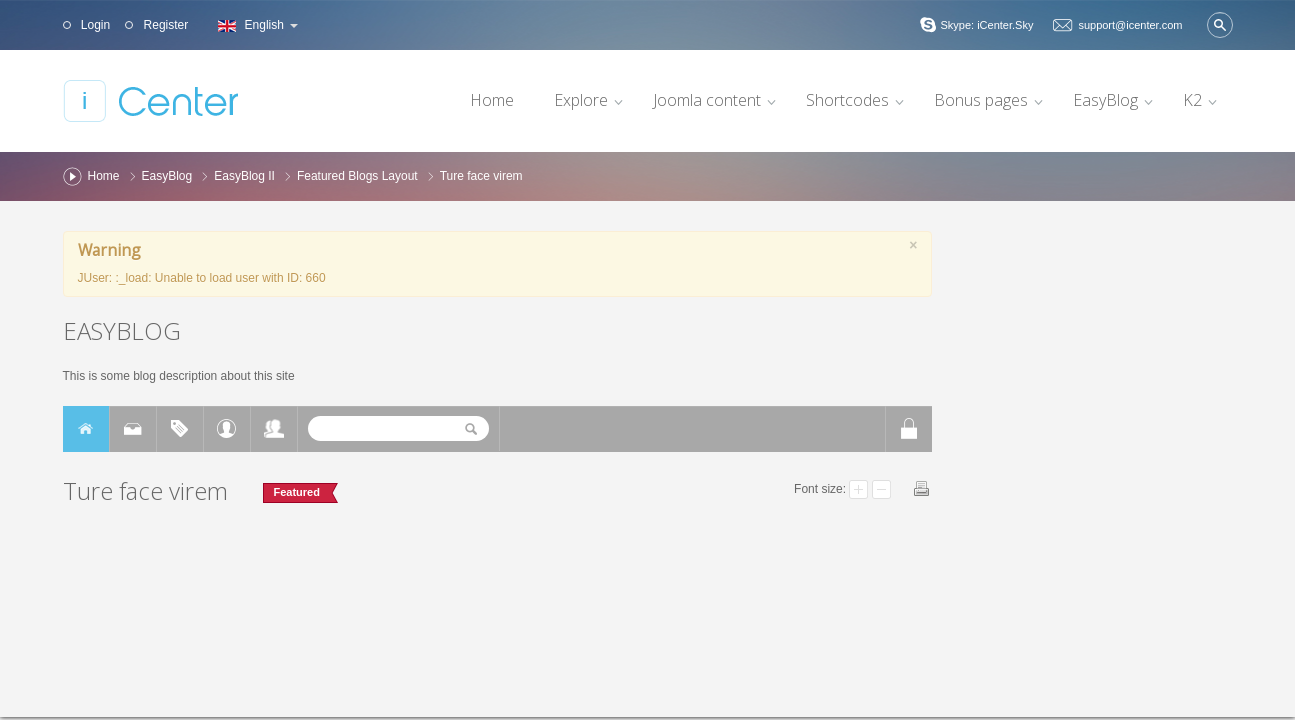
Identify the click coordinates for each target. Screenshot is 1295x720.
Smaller (881, 489)
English (255, 25)
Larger (858, 489)
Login (94, 25)
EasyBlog (167, 176)
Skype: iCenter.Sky (986, 25)
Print (921, 488)
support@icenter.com (1130, 25)
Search (1220, 25)
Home (104, 176)
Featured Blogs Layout (357, 176)
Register (164, 25)
